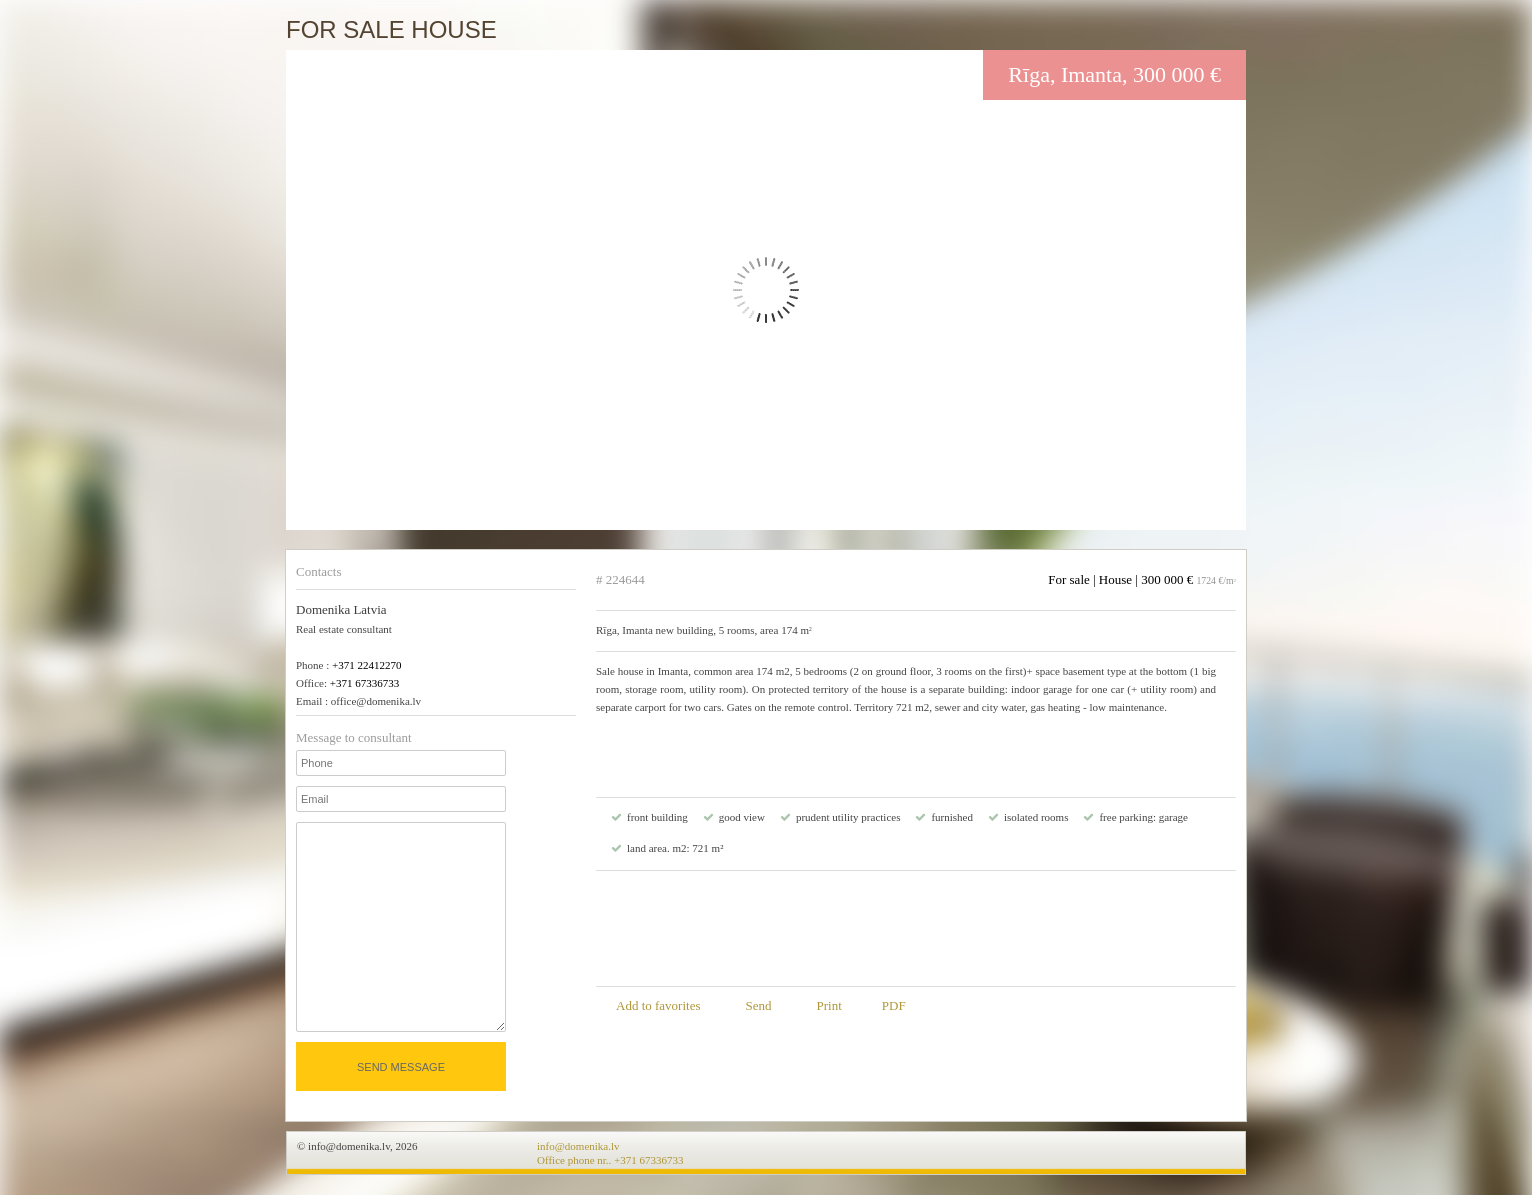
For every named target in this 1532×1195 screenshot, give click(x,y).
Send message (401, 1067)
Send (758, 1005)
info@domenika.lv (578, 1146)
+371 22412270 (366, 665)
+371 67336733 (364, 683)
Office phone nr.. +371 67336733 (610, 1160)
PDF (894, 1005)
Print (828, 1005)
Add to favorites (658, 1005)
